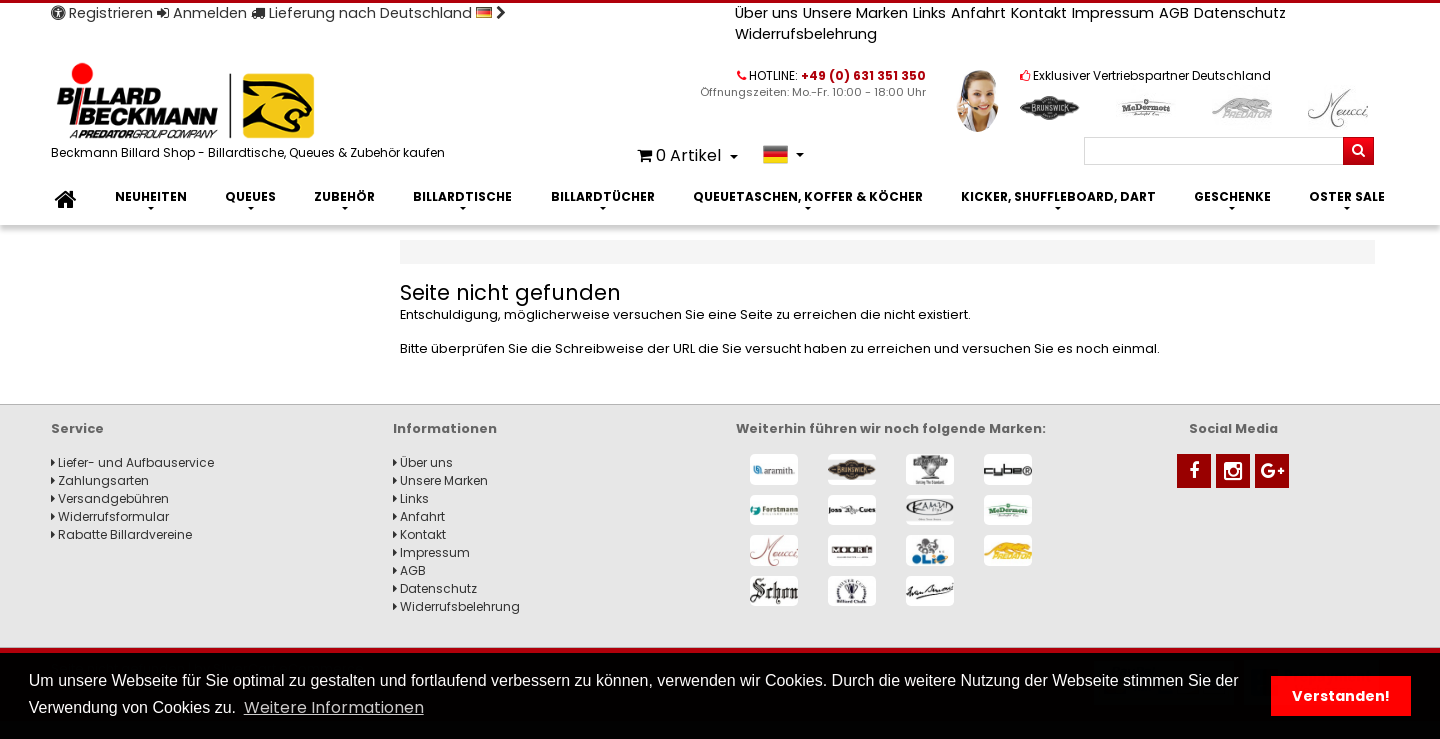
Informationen (445, 428)
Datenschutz (1240, 13)
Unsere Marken (855, 13)
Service (77, 428)
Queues (250, 196)
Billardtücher (603, 196)
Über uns (766, 13)
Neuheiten (151, 196)
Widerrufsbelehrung (806, 34)
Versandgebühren (110, 498)
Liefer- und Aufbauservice (132, 462)
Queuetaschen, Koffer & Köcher (808, 196)
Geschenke (1232, 196)
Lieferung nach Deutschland (378, 13)
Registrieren (102, 13)
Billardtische (462, 196)
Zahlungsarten (100, 480)
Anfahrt (978, 13)
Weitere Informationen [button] (334, 707)
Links (929, 13)
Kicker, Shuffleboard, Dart (1058, 196)
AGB (1174, 13)
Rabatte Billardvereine (121, 534)
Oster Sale (1347, 196)
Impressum (1113, 13)
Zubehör (344, 196)
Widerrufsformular (110, 516)
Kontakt (1039, 13)
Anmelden (202, 13)
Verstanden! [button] (1341, 696)
